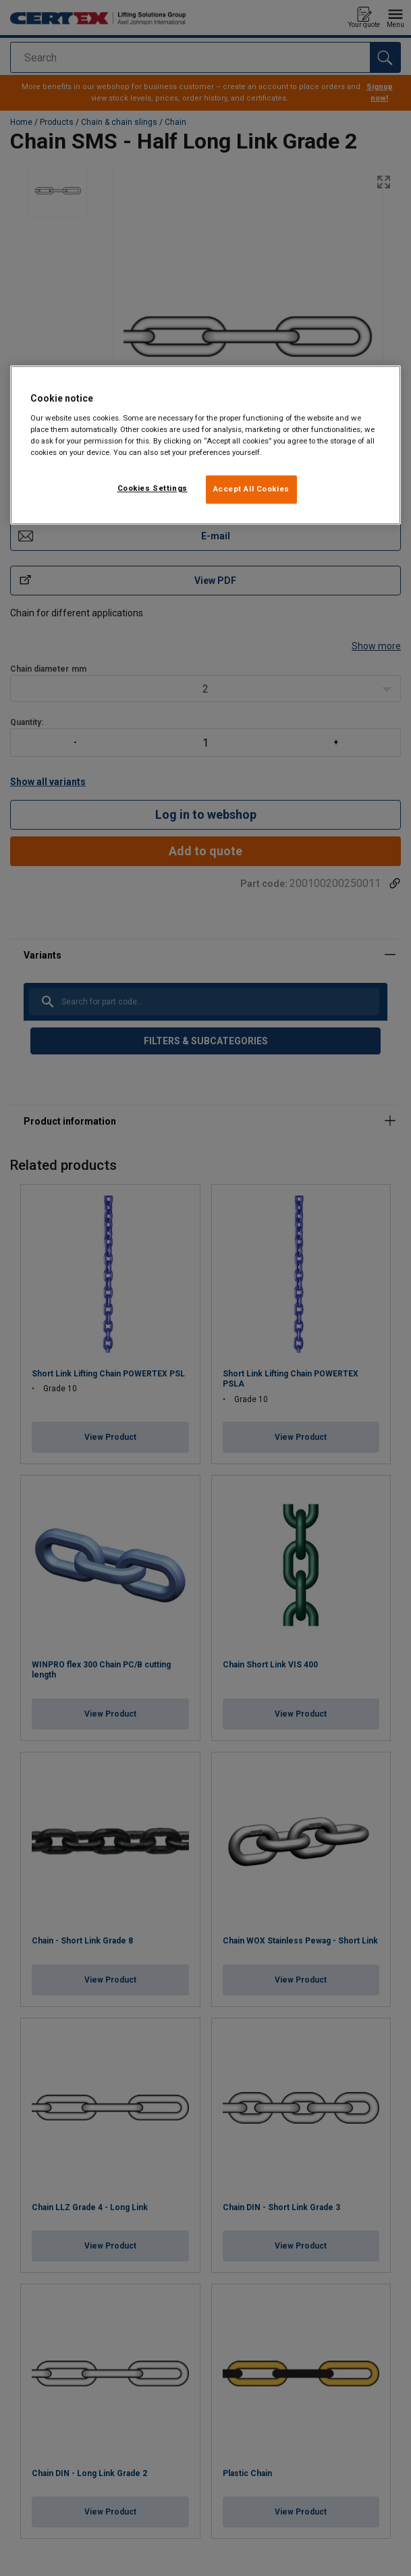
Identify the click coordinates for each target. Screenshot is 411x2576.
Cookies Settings (152, 488)
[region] (205, 445)
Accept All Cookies (251, 489)
